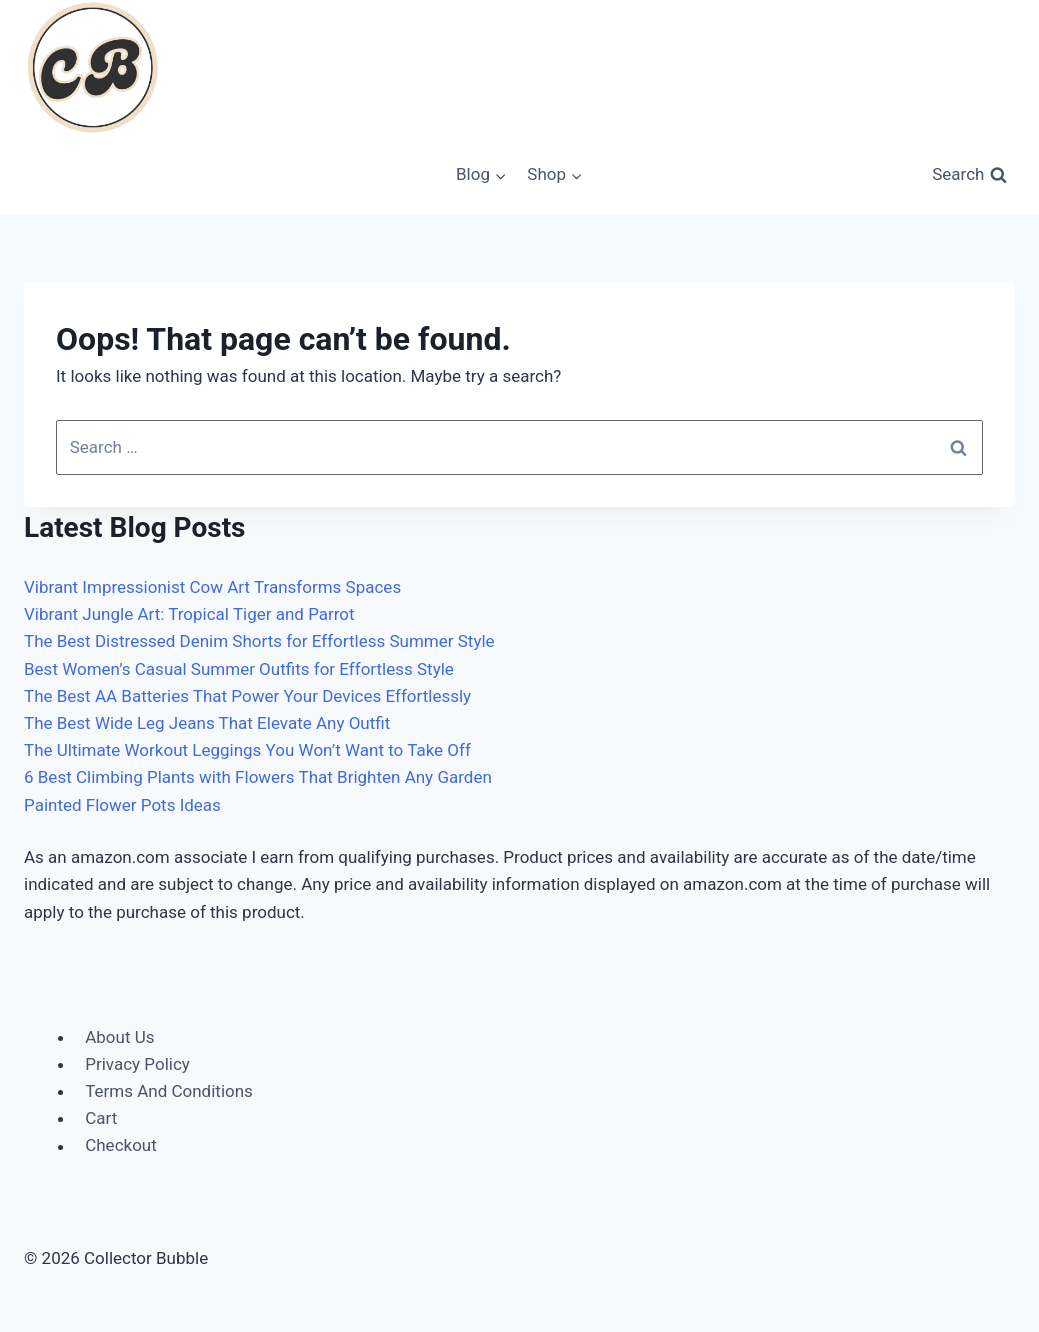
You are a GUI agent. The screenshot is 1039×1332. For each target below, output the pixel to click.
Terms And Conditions (169, 1091)
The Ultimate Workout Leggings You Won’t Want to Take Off (247, 750)
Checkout (121, 1146)
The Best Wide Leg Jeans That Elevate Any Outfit (207, 723)
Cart (101, 1118)
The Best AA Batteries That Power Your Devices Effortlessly (247, 696)
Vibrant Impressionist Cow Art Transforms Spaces (212, 587)
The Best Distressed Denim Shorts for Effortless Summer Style (259, 641)
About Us (119, 1037)
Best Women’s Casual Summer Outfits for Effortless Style (239, 669)
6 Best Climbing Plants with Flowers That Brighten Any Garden (258, 777)
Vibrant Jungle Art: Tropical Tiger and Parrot (189, 614)
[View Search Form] (969, 175)
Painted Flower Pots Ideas (122, 805)
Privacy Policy (137, 1064)
